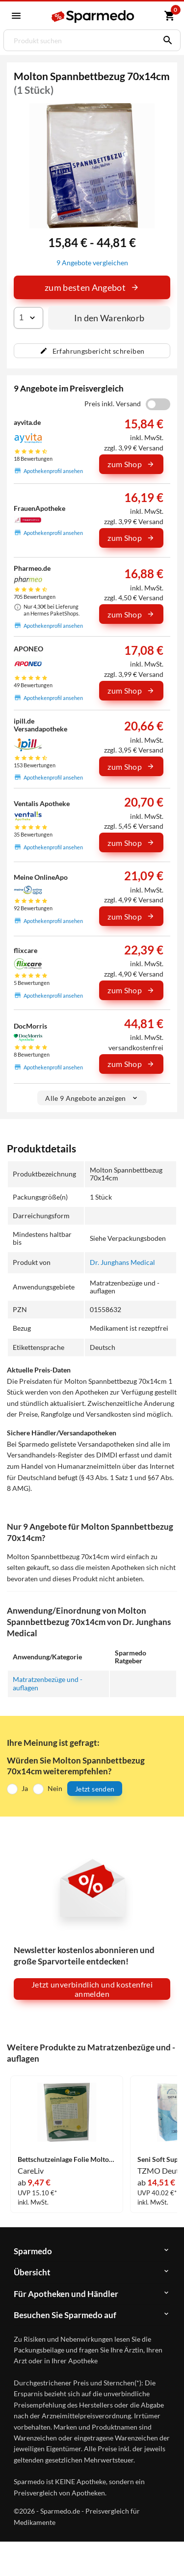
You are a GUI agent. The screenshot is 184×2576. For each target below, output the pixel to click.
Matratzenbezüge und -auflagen (47, 1683)
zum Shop (131, 464)
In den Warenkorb (109, 317)
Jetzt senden (94, 1789)
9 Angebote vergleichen (92, 262)
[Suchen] (165, 40)
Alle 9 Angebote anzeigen (91, 1098)
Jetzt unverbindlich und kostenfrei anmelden (92, 1989)
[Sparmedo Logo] (93, 16)
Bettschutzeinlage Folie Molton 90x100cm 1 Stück (67, 2160)
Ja (25, 1788)
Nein (55, 1788)
